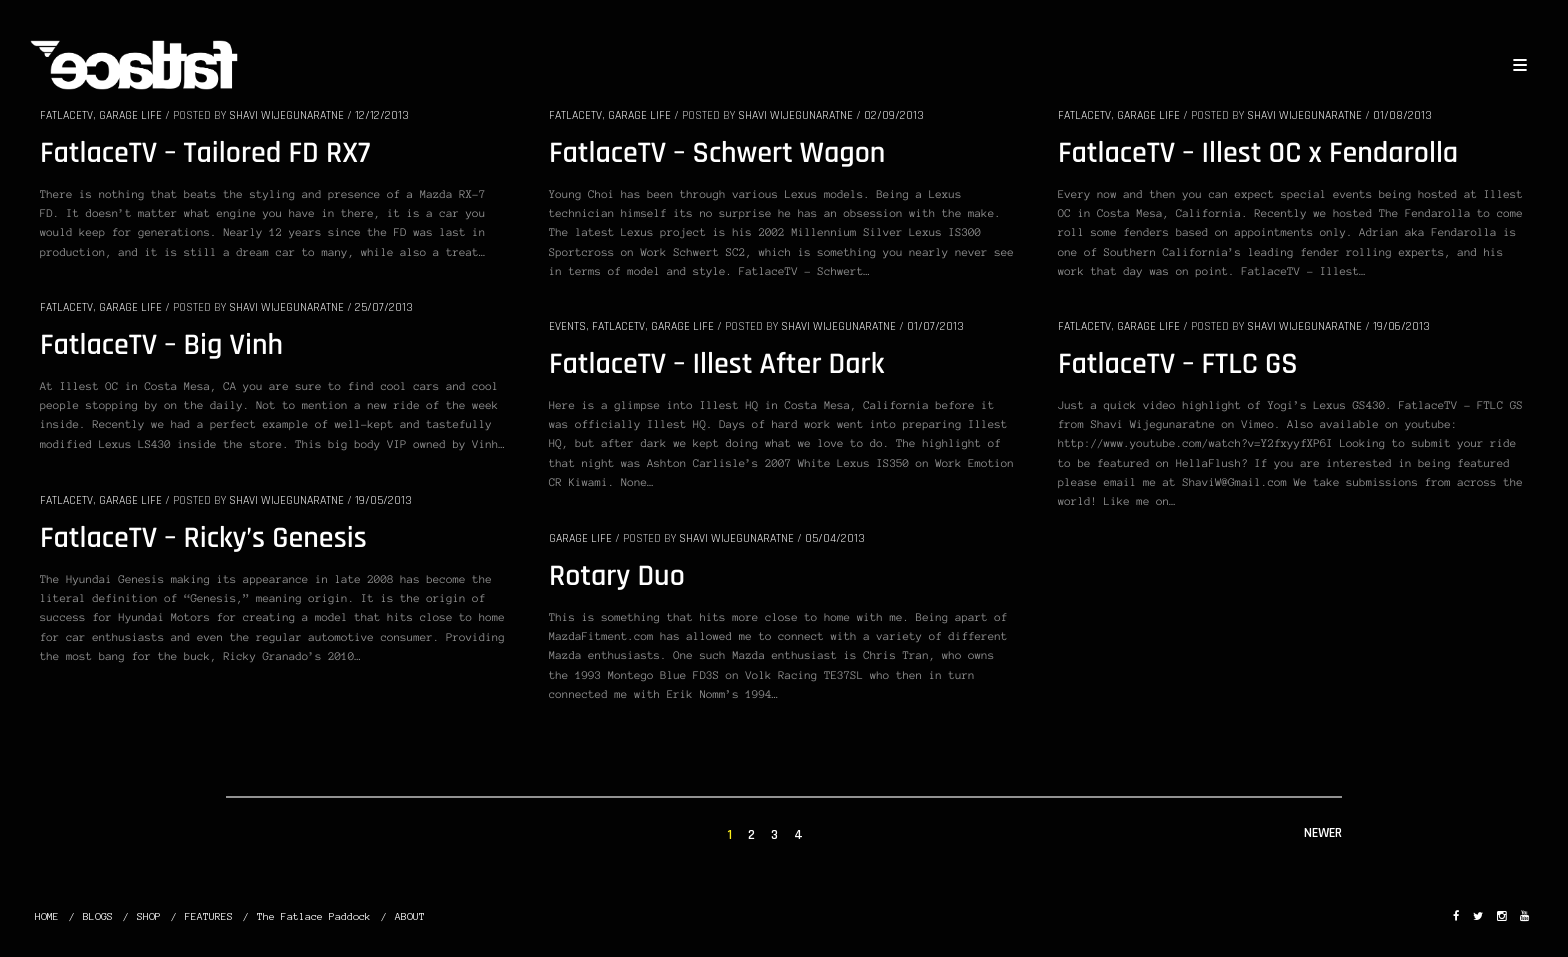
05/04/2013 (835, 538)
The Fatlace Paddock (314, 916)
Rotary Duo (617, 577)
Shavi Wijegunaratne (286, 115)
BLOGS (98, 916)
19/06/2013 (1401, 326)
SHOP (149, 916)
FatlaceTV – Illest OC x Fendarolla (1258, 154)
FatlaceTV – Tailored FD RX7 (205, 154)
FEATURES (209, 916)
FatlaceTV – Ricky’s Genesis (203, 539)
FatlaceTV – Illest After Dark (716, 365)
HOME (47, 916)
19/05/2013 (383, 500)
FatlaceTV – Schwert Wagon (717, 154)
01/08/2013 (1402, 115)
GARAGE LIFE (130, 115)
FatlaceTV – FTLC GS (1178, 365)
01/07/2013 (935, 326)
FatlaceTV (66, 115)
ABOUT (410, 916)
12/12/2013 (382, 115)
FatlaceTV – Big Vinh (161, 346)
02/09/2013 (894, 115)
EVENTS (567, 326)
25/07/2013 (384, 307)
